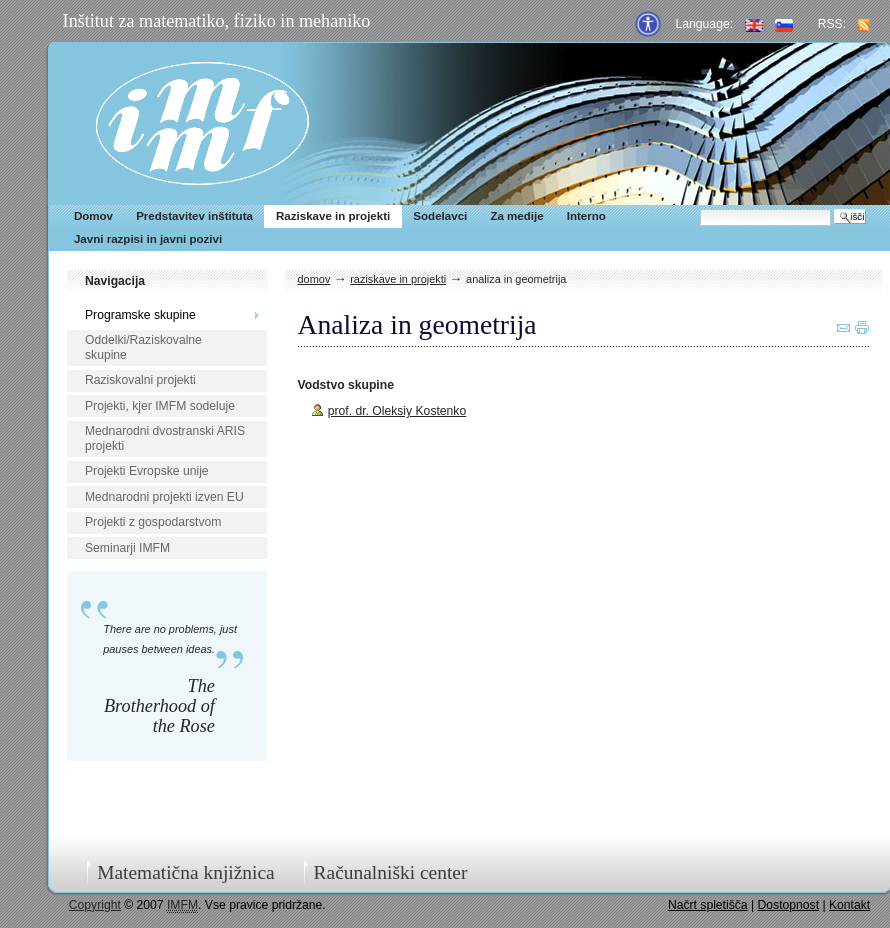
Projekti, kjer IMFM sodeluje (160, 406)
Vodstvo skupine (346, 385)
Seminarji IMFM (127, 548)
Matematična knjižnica (186, 872)
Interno (586, 216)
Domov (93, 216)
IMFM (202, 123)
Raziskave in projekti (333, 216)
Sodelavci (440, 216)
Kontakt (849, 905)
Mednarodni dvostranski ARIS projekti (165, 438)
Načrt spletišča (708, 905)
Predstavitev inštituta (194, 216)
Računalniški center (391, 872)
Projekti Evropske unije (147, 471)
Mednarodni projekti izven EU (164, 497)
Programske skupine (140, 315)
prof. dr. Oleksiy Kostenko (397, 411)
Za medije (516, 216)
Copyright (95, 905)
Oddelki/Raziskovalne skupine (143, 347)
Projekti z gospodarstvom (153, 522)
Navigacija (115, 281)
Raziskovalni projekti (140, 380)
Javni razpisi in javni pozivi (148, 239)
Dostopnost (789, 905)
